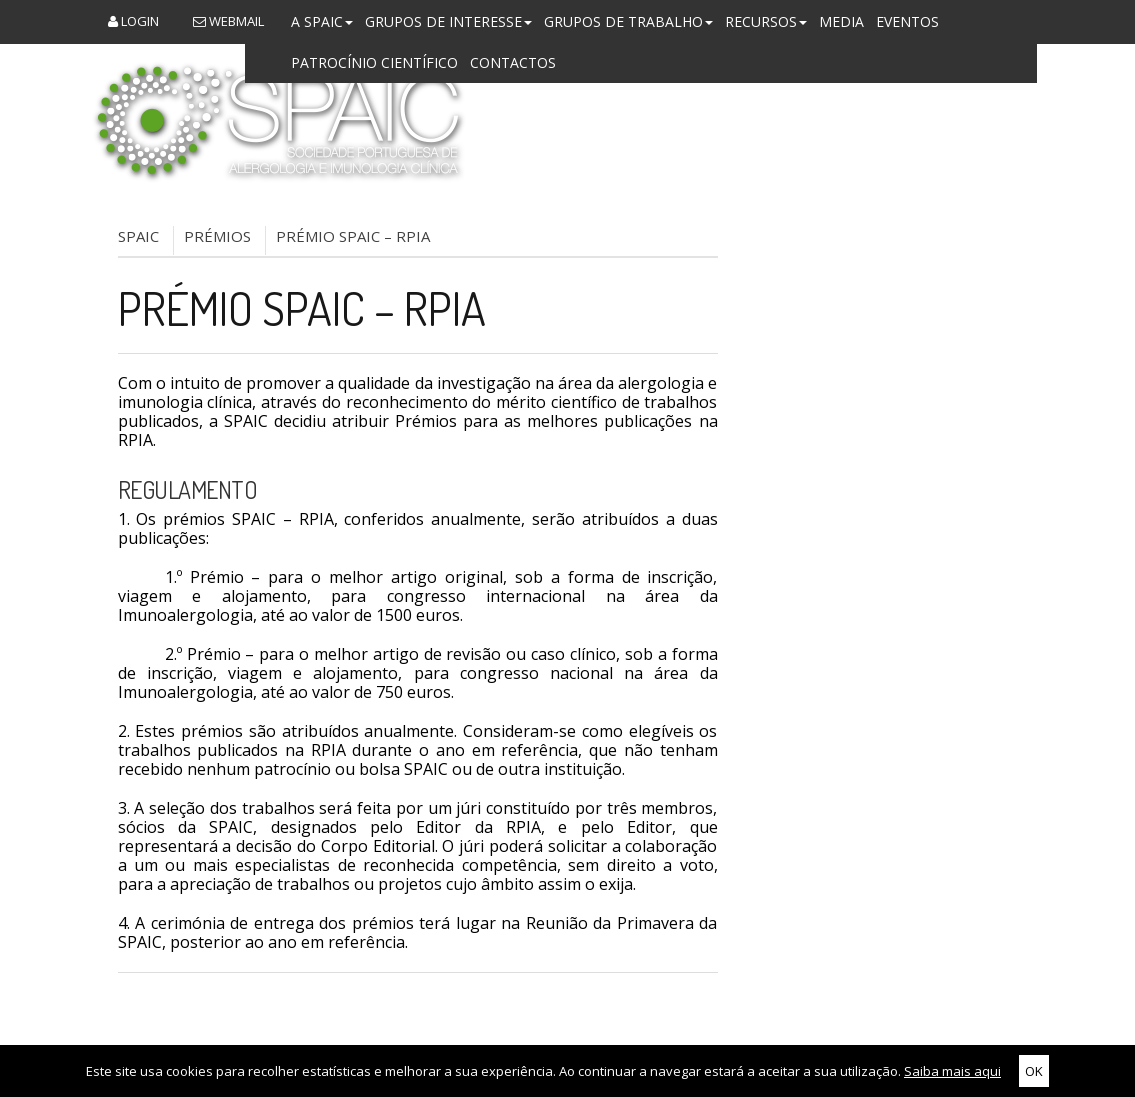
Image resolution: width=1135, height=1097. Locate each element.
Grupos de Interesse (448, 21)
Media (841, 21)
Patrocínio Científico (374, 62)
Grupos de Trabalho (628, 21)
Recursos (766, 21)
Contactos (513, 62)
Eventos (907, 21)
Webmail (228, 21)
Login (133, 21)
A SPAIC (322, 21)
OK (1034, 1071)
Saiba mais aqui (952, 1071)
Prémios (217, 236)
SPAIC (138, 236)
